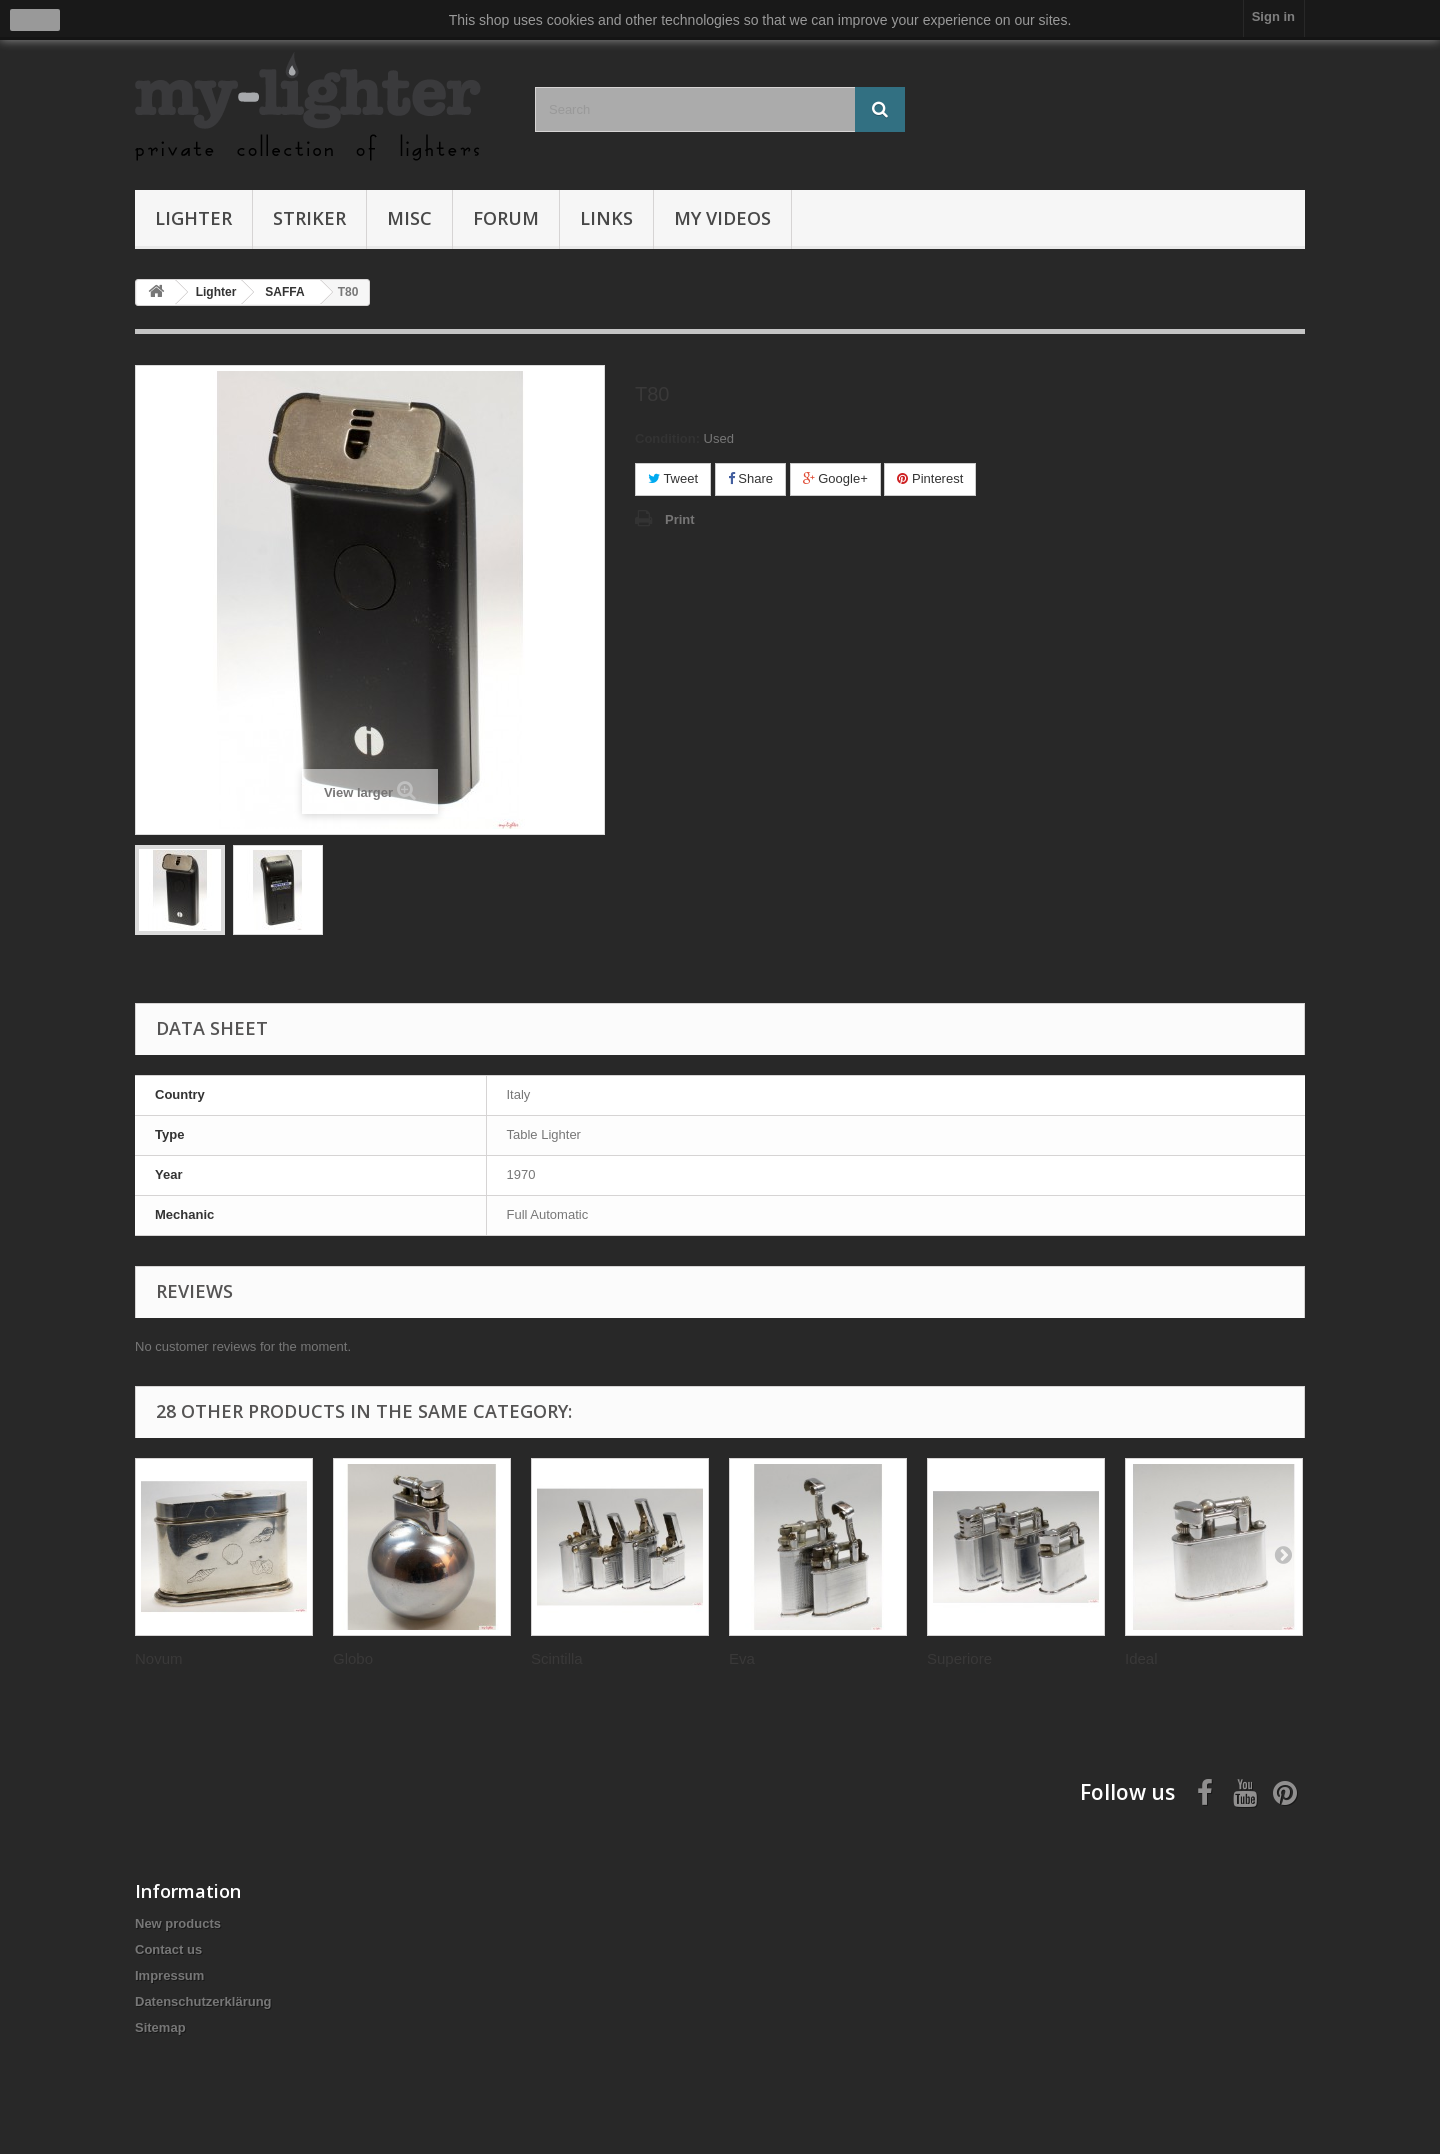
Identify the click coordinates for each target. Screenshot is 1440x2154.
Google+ (835, 478)
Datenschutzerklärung (203, 2001)
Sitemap (160, 2027)
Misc (409, 218)
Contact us (168, 1949)
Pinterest (930, 478)
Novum (159, 1658)
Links (606, 218)
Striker (309, 218)
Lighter (193, 218)
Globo (353, 1658)
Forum (506, 218)
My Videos (722, 218)
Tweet (673, 478)
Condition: (667, 438)
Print (680, 519)
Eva (742, 1658)
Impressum (169, 1975)
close (35, 20)
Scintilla (557, 1658)
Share (750, 478)
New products (178, 1923)
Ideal (1141, 1658)
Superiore (959, 1658)
